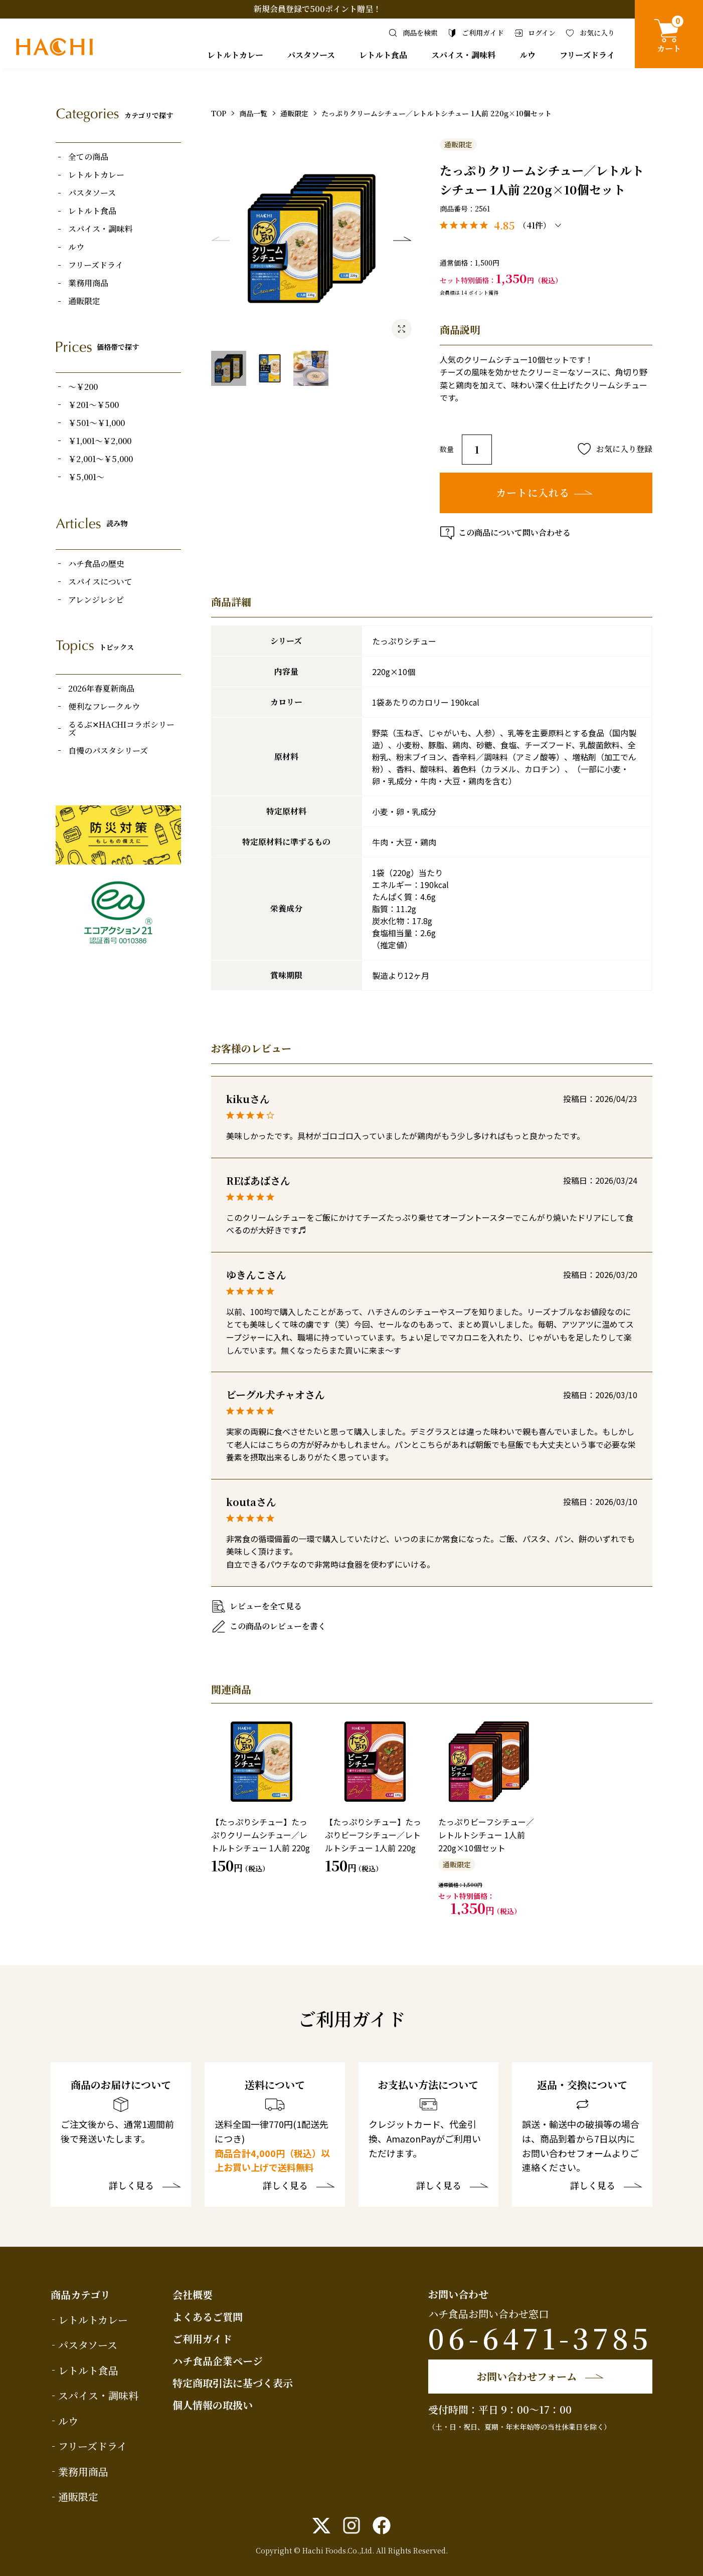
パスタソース (311, 55)
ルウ (527, 55)
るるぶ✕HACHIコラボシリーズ (121, 729)
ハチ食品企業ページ (217, 2360)
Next (402, 238)
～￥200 (83, 387)
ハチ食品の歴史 (96, 564)
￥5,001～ (86, 477)
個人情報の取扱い (212, 2405)
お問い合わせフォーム (527, 2376)
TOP (218, 113)
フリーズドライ (587, 55)
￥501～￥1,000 (96, 423)
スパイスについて (100, 582)
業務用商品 (88, 283)
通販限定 (84, 301)
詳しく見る (131, 2186)
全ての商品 (88, 157)
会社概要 (192, 2294)
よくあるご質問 (207, 2316)
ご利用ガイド (202, 2338)
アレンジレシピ (96, 600)
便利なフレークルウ (104, 707)
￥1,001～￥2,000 (99, 441)
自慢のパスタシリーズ (108, 751)
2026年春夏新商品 (101, 689)
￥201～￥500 (93, 405)
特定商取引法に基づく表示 (232, 2383)
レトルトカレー (235, 55)
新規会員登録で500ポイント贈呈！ (317, 9)
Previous (220, 238)
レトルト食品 (383, 55)
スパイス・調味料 (463, 55)
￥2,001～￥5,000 (100, 459)
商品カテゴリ (80, 2294)
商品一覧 (253, 113)
